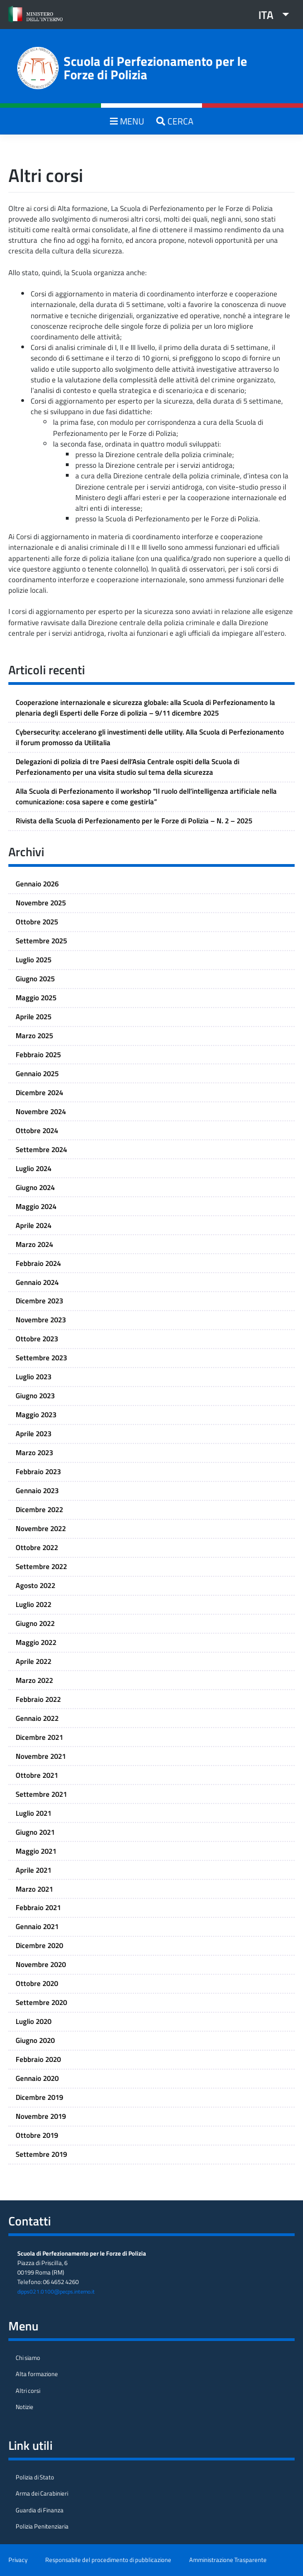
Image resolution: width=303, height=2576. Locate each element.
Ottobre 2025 (37, 921)
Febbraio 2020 (38, 2059)
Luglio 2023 (33, 1376)
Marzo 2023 (34, 1452)
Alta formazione (37, 2373)
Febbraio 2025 (38, 1054)
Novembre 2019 (41, 2116)
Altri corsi (28, 2390)
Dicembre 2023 (39, 1300)
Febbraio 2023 (38, 1471)
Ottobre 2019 (37, 2135)
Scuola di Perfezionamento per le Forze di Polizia (155, 67)
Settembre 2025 (41, 940)
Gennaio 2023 (37, 1490)
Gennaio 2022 (37, 1718)
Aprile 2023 (33, 1433)
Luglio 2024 (33, 1168)
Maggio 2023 (36, 1414)
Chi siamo (28, 2357)
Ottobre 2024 (37, 1130)
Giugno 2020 (35, 2040)
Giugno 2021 (35, 1832)
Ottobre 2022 (37, 1547)
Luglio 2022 (33, 1604)
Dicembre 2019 (39, 2097)
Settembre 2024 (41, 1149)
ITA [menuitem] (265, 14)
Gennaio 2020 (37, 2078)
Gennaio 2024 (37, 1282)
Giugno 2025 (35, 978)
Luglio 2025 (33, 959)
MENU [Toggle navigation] (127, 121)
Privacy (17, 2559)
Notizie (24, 2406)
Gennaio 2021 (37, 1926)
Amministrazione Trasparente (228, 2559)
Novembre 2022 (41, 1528)
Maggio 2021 (36, 1851)
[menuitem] (269, 14)
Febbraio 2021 (38, 1907)
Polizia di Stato (35, 2477)
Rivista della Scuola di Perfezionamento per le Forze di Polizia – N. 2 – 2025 (134, 820)
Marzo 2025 (34, 1035)
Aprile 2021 (33, 1869)
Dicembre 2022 (39, 1509)
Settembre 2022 (41, 1566)
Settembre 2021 (41, 1794)
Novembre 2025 (41, 902)
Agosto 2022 (35, 1585)
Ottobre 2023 (37, 1338)
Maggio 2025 (36, 997)
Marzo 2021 (34, 1888)
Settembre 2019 (41, 2154)
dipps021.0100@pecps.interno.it (56, 2291)
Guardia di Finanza (40, 2510)
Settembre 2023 (41, 1357)
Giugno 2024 (35, 1187)
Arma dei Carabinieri (42, 2493)
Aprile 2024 (33, 1225)
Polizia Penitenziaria (42, 2526)
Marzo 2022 (34, 1680)
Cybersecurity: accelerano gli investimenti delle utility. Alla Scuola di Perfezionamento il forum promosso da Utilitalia (150, 737)
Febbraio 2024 (38, 1263)
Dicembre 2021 (39, 1737)
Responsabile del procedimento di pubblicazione (108, 2559)
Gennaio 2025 (37, 1073)
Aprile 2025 (33, 1016)
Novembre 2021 (41, 1756)
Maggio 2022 (36, 1642)
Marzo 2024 (34, 1244)
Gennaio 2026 (37, 883)
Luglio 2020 (33, 2021)
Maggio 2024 (36, 1206)
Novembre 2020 (41, 1964)
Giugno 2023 (35, 1395)
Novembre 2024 (41, 1111)
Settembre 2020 (41, 2002)
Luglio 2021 (33, 1813)
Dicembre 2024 (39, 1092)
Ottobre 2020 (37, 1983)
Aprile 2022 (33, 1661)
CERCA (175, 121)
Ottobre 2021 (37, 1775)
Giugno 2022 (35, 1623)
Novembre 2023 (41, 1319)
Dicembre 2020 (39, 1945)
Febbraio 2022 (38, 1699)
